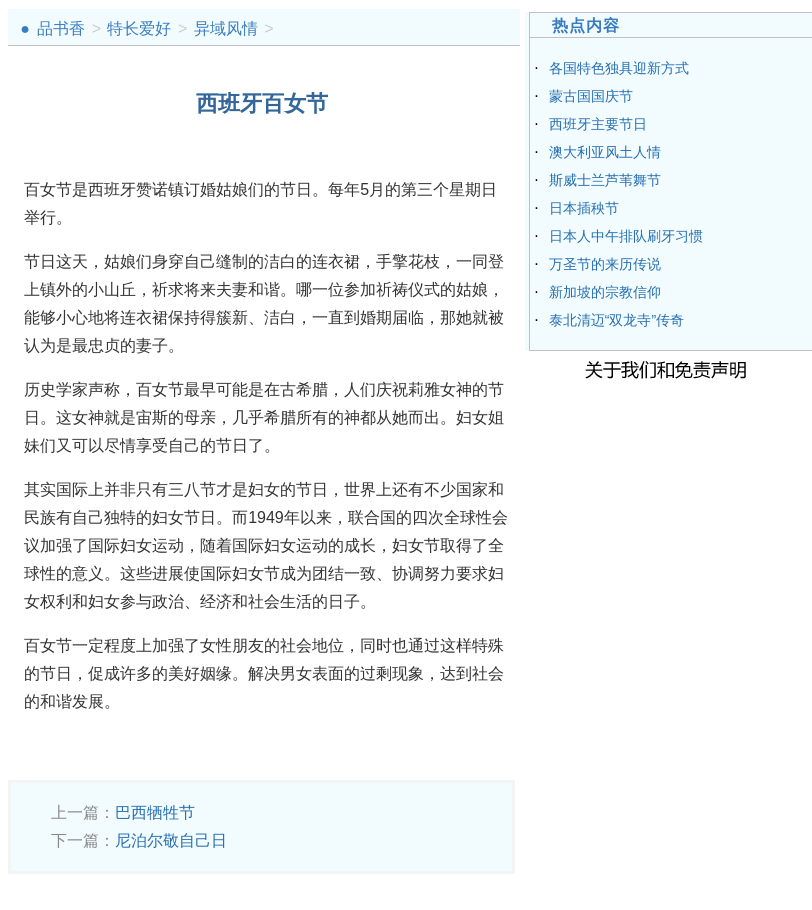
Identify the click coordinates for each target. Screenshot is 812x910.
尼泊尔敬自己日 (171, 840)
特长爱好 (139, 28)
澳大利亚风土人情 (605, 152)
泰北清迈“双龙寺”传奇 (616, 320)
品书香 (61, 28)
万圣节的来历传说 (605, 264)
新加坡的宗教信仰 (605, 292)
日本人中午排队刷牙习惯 (626, 236)
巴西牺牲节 (155, 812)
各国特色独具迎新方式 (619, 68)
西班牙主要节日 (598, 124)
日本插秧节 (584, 208)
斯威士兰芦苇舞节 (605, 180)
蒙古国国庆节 (591, 96)
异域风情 (226, 28)
